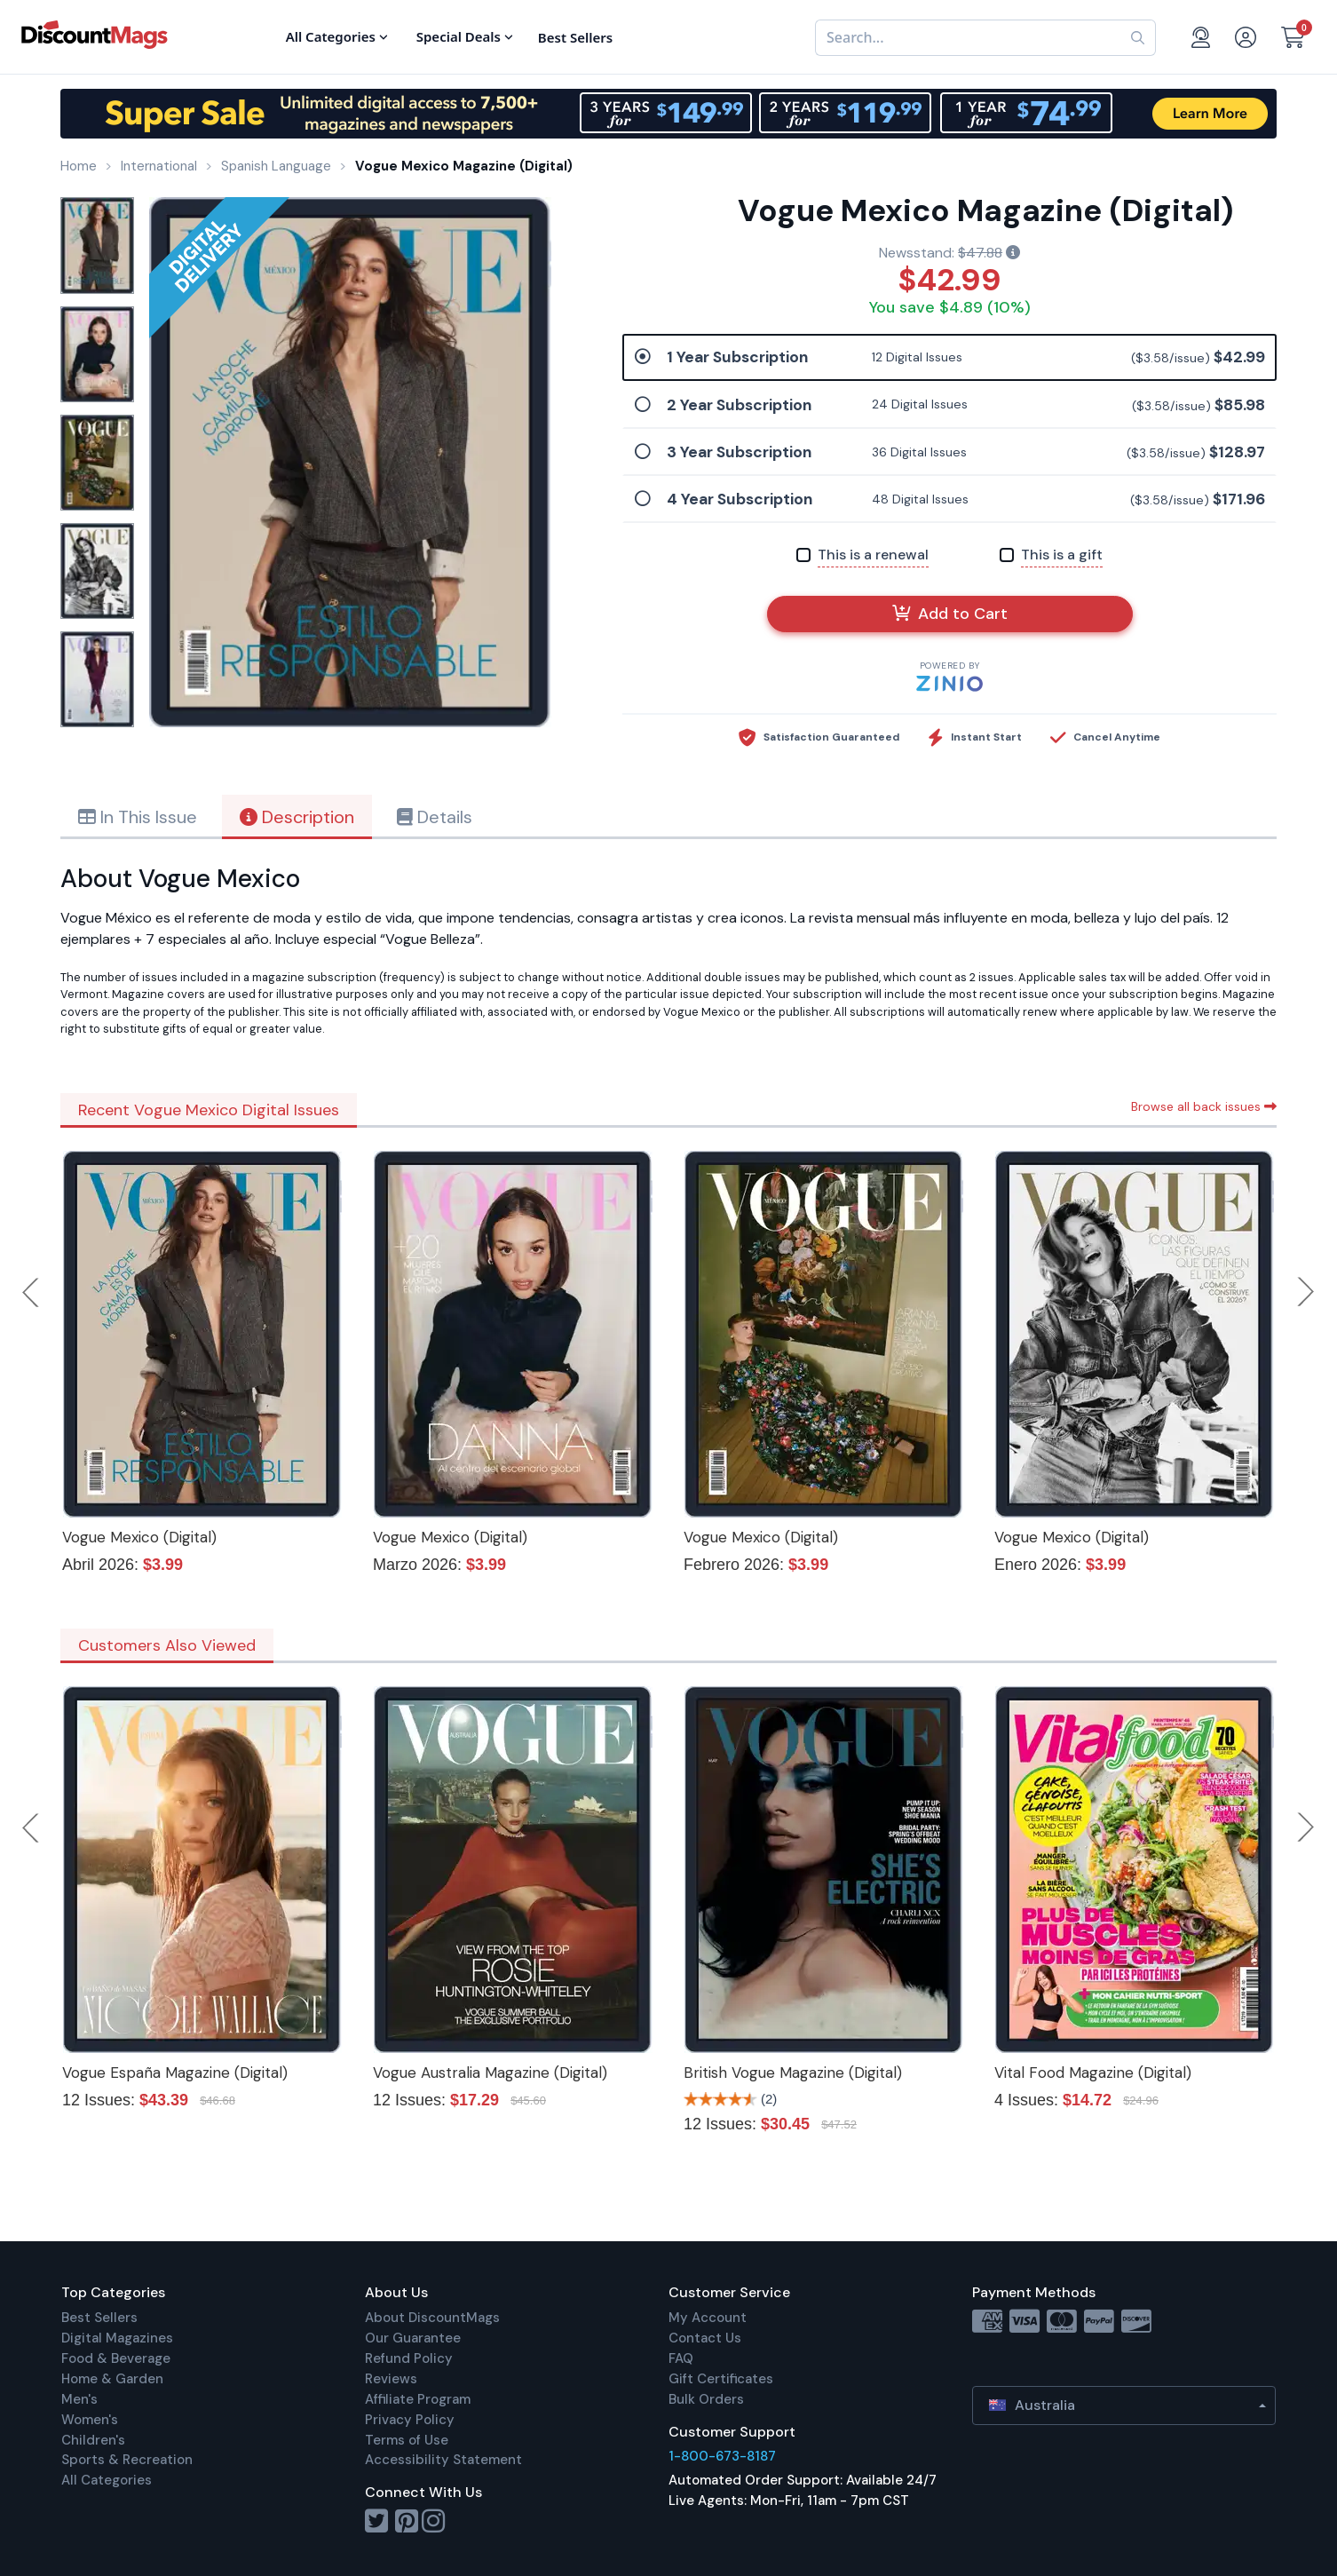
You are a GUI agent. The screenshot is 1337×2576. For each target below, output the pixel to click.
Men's (79, 2399)
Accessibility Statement (443, 2460)
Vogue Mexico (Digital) (139, 1537)
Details (434, 816)
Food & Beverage (115, 2358)
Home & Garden (112, 2379)
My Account (707, 2317)
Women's (89, 2420)
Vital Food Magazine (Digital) (1092, 2072)
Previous (32, 1292)
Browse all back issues (1204, 1106)
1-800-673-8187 (722, 2456)
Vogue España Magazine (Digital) (175, 2072)
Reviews (391, 2379)
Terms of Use (406, 2440)
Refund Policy (409, 2358)
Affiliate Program (418, 2399)
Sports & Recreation (127, 2460)
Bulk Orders (706, 2399)
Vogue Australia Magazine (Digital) (490, 2072)
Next (1306, 1292)
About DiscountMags (432, 2317)
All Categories (106, 2480)
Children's (93, 2440)
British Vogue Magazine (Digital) (793, 2072)
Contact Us (704, 2338)
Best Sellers (99, 2317)
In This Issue (137, 816)
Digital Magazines (117, 2338)
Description (297, 816)
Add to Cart (950, 613)
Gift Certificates (720, 2379)
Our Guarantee (413, 2338)
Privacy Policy (410, 2420)
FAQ (680, 2358)
